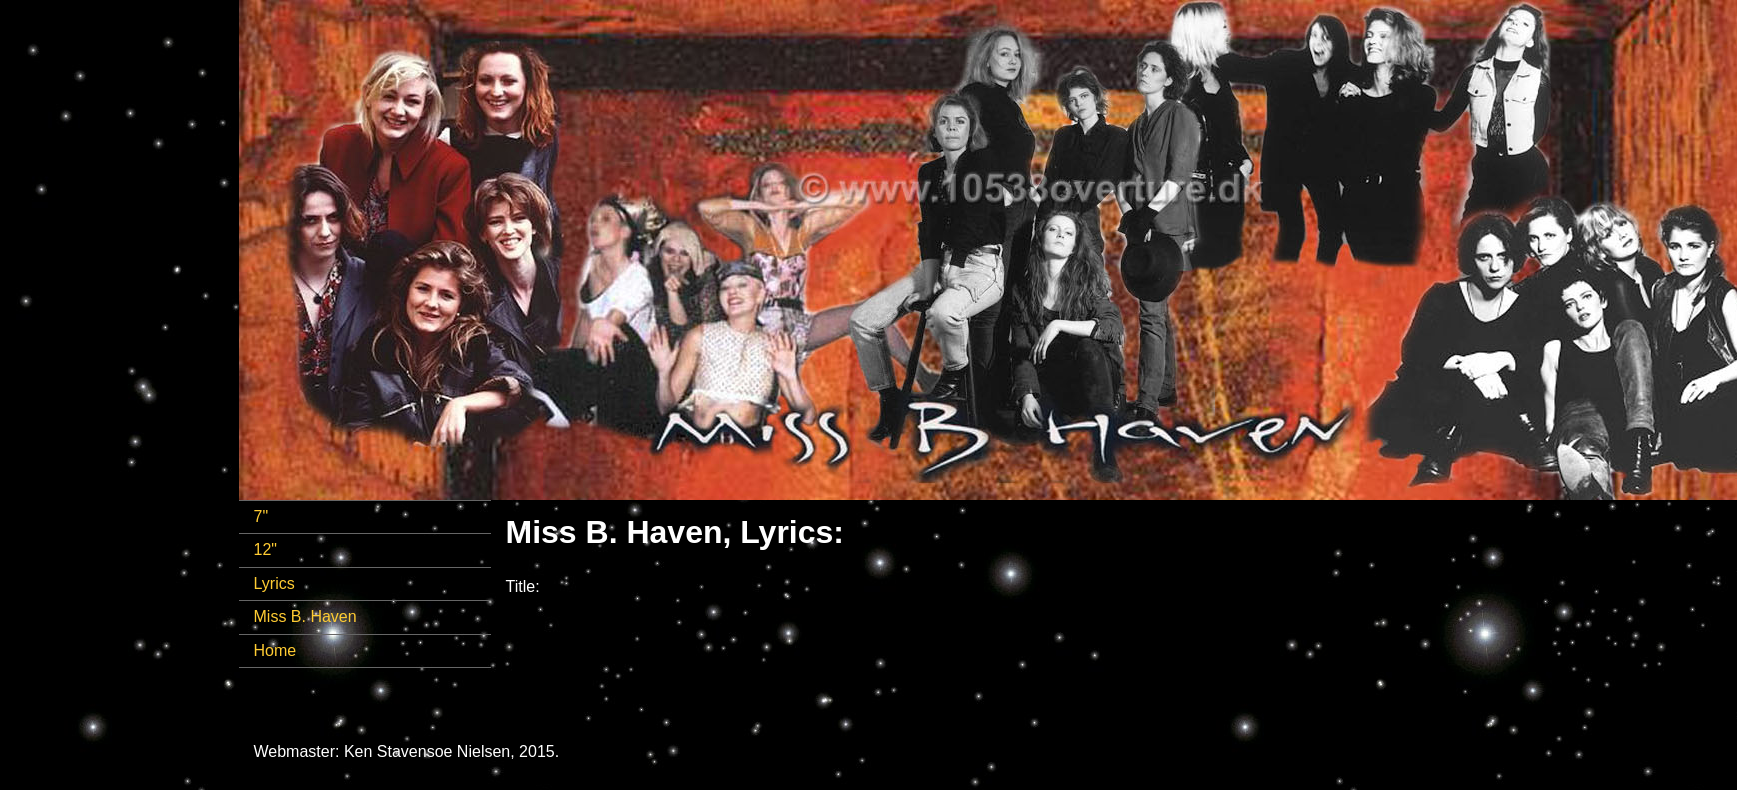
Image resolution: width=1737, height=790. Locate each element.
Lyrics (274, 583)
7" (261, 516)
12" (265, 549)
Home (275, 650)
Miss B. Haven (305, 616)
